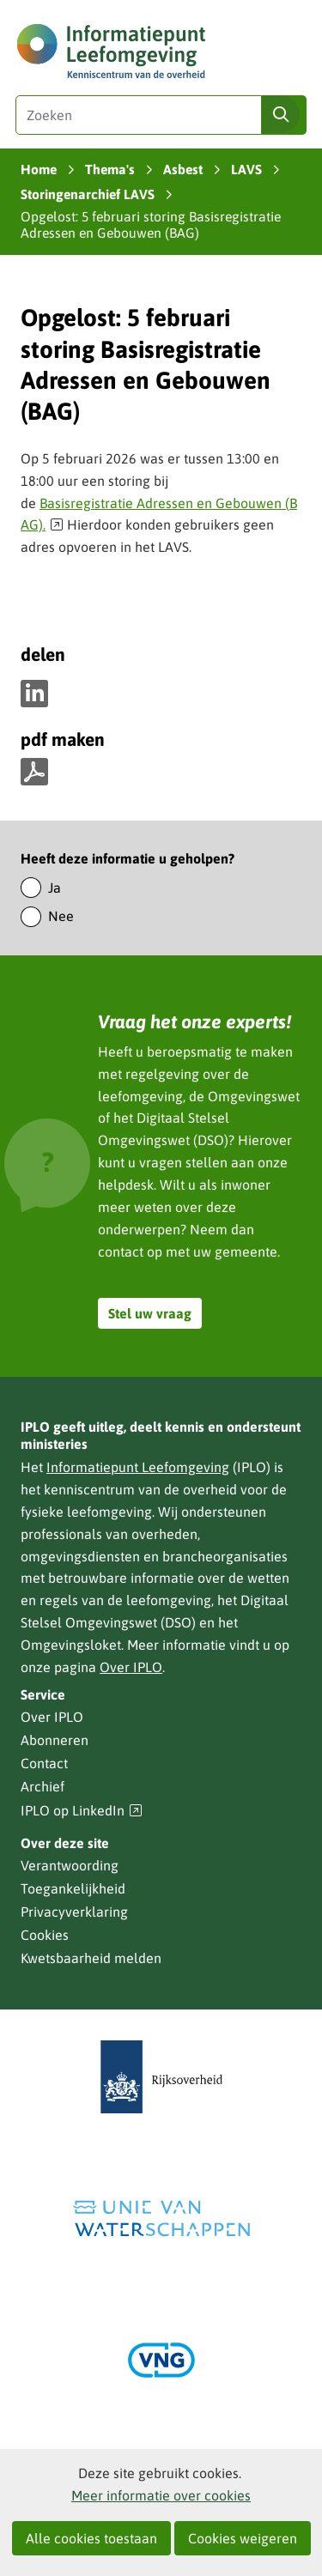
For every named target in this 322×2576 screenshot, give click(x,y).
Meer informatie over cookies (161, 2495)
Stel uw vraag (149, 1313)
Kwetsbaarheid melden (91, 1958)
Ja (54, 887)
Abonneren (54, 1740)
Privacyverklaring (74, 1911)
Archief (42, 1786)
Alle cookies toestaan (91, 2538)
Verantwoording (69, 1865)
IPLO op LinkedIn (82, 1811)
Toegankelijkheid (73, 1888)
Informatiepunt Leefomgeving (137, 1467)
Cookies (45, 1935)
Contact (44, 1763)
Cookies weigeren (242, 2538)
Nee (61, 916)
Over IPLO (131, 1667)
